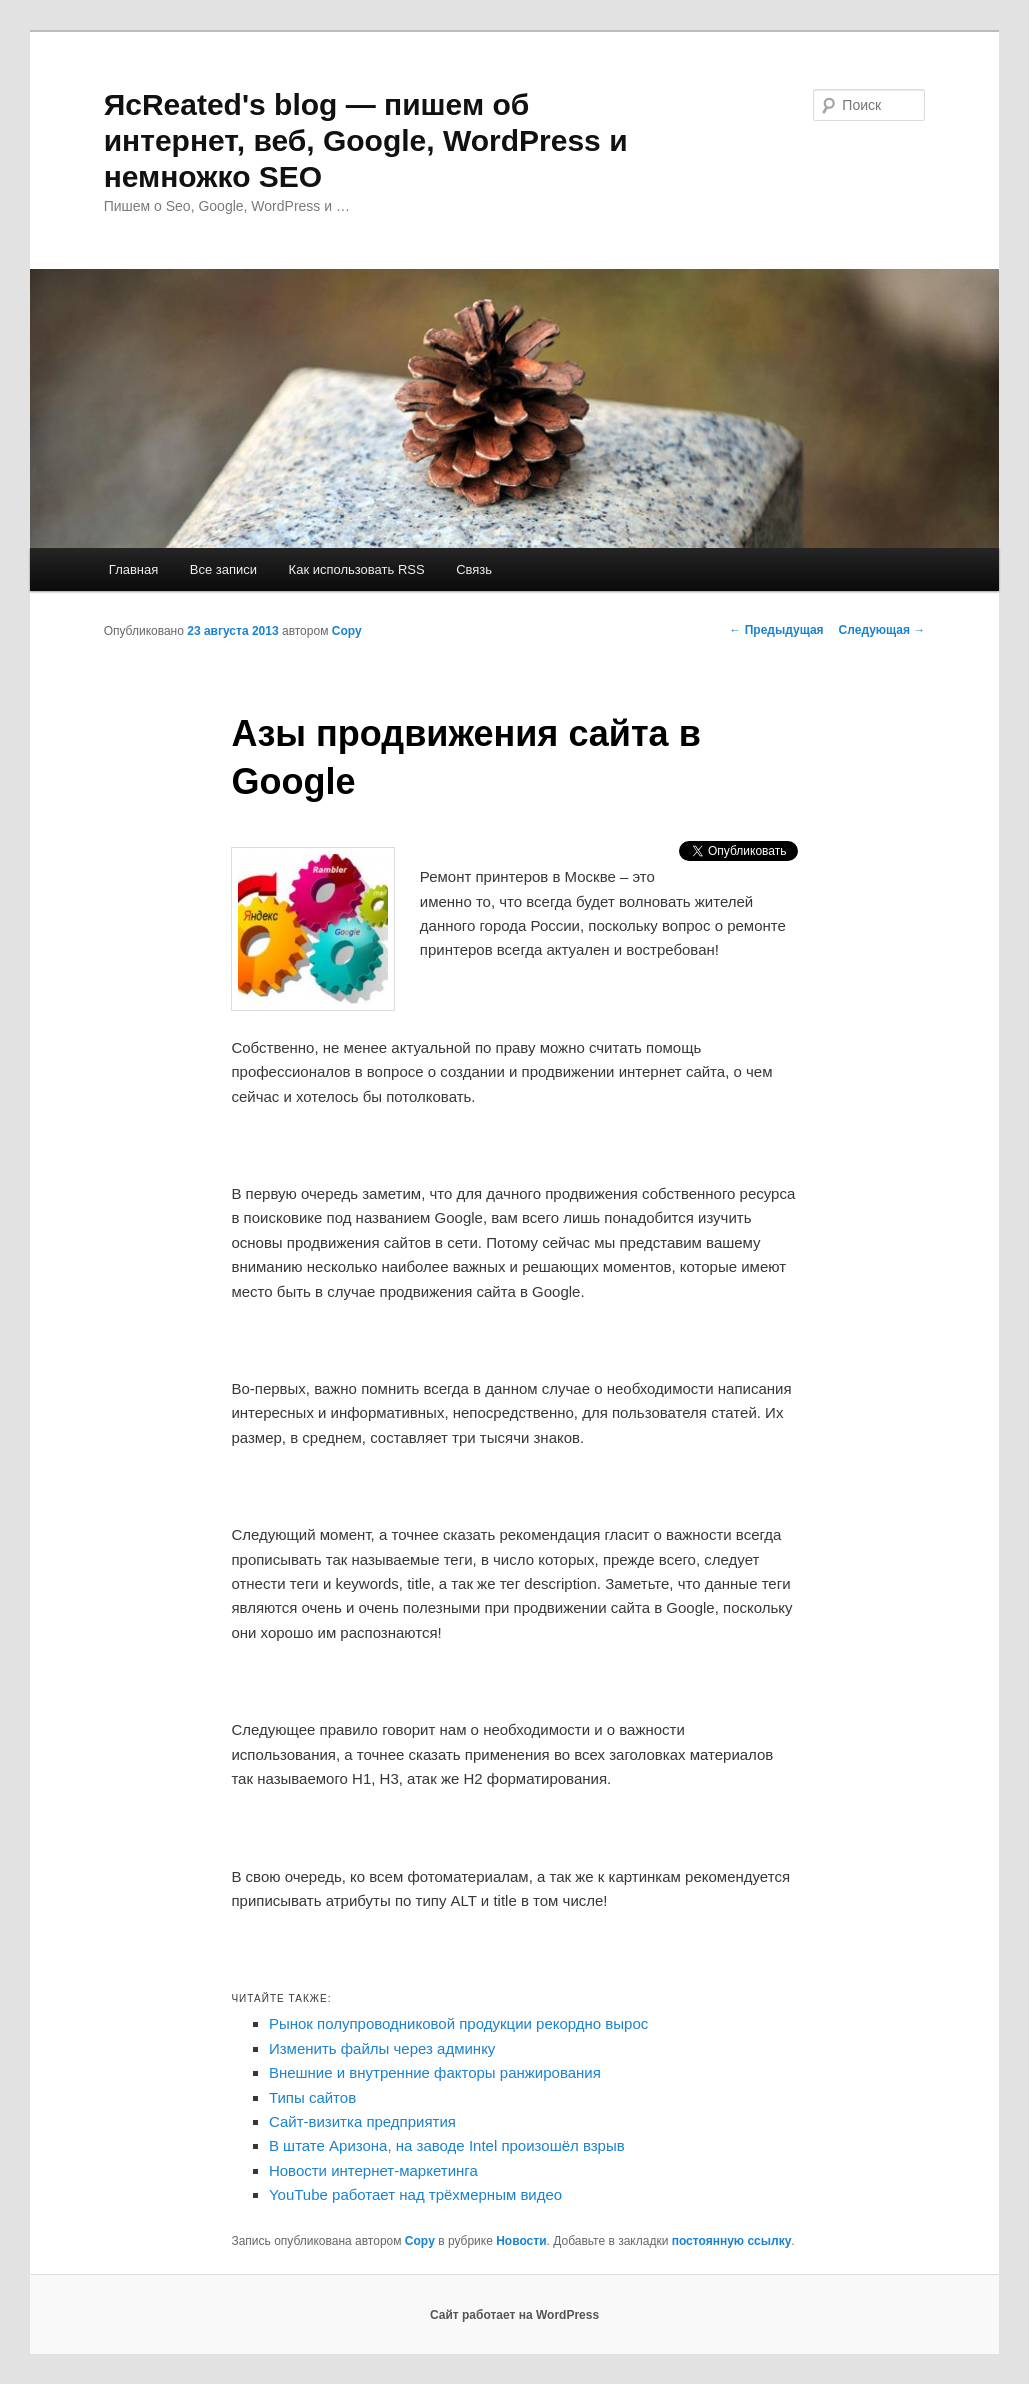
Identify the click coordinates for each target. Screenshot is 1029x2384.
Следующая (882, 630)
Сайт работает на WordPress (514, 2315)
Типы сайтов (312, 2097)
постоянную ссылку (732, 2241)
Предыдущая (776, 630)
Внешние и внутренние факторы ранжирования (435, 2072)
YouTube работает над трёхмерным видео (415, 2194)
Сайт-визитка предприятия (362, 2121)
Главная (133, 569)
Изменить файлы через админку (382, 2048)
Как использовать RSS (357, 569)
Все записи (223, 569)
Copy (347, 631)
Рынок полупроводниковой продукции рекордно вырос (458, 2023)
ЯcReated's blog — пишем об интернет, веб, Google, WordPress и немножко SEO (366, 140)
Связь (474, 569)
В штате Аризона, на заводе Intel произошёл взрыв (447, 2145)
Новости (521, 2241)
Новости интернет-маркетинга (373, 2170)
